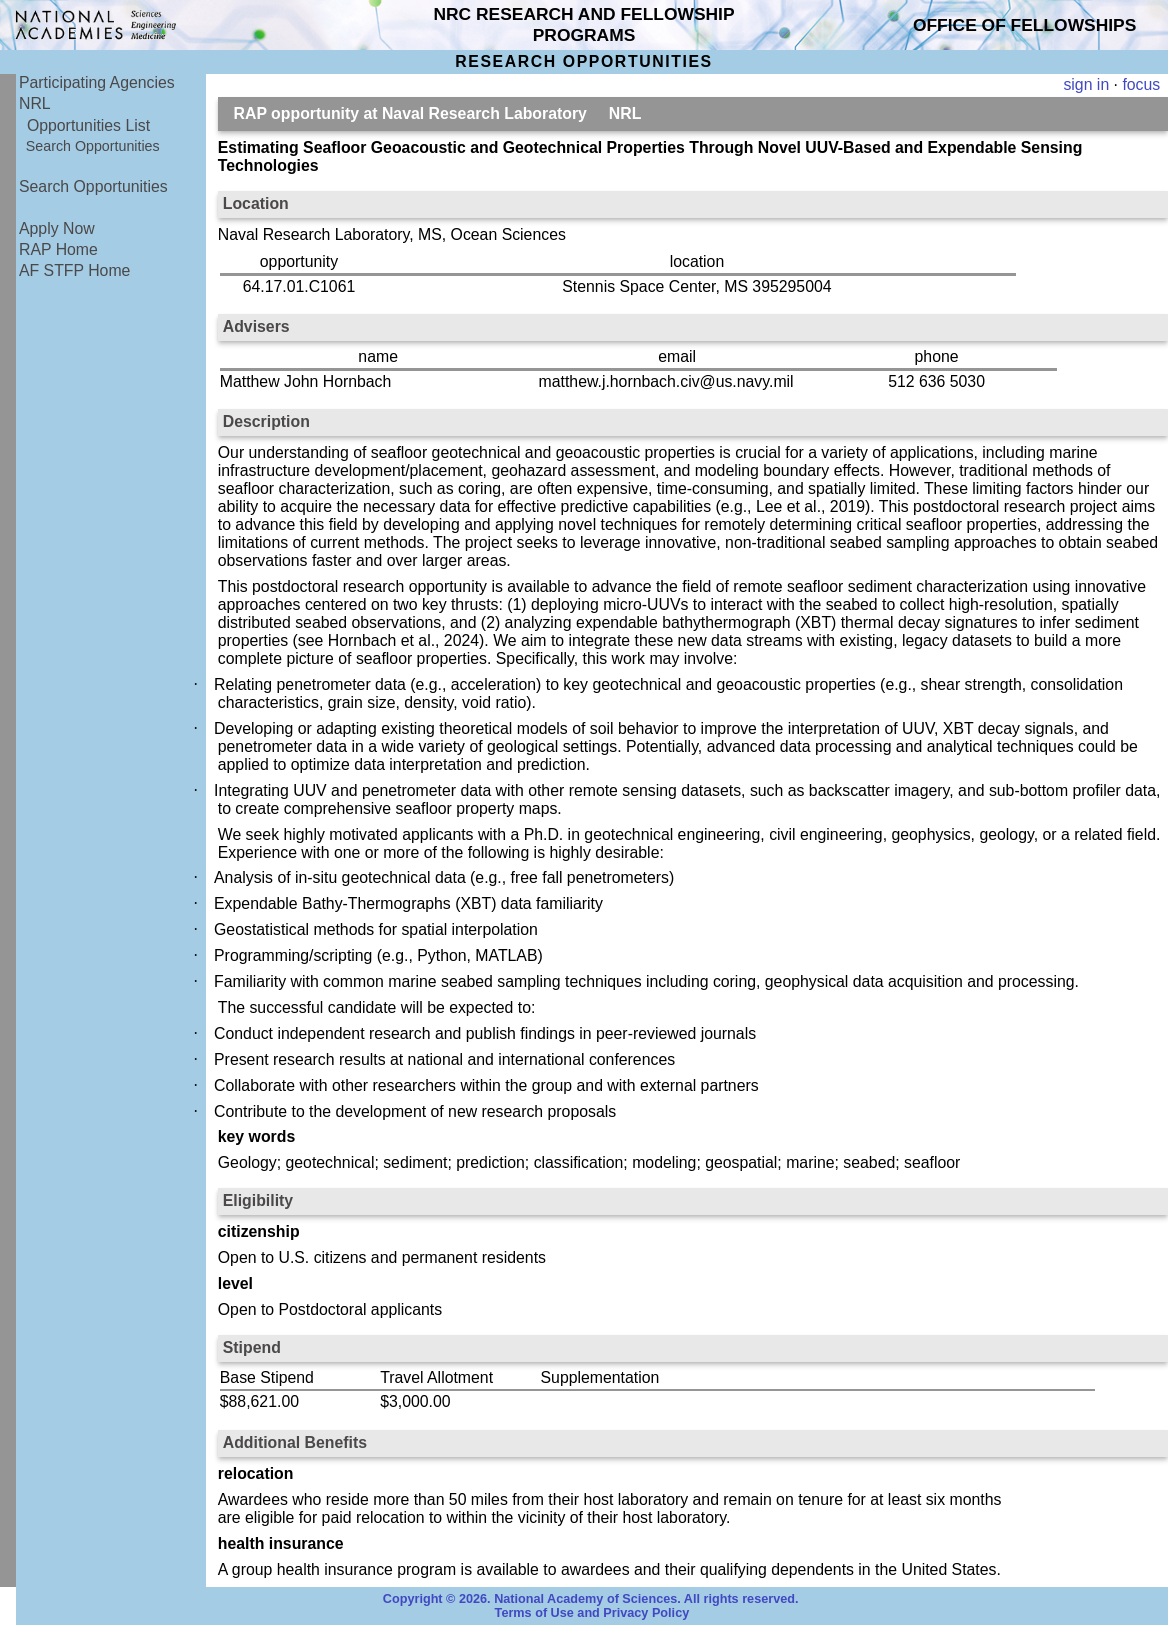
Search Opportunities (93, 146)
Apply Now (57, 228)
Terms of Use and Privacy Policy (592, 1613)
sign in (1086, 84)
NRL (35, 103)
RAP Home (58, 249)
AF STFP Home (74, 270)
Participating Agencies (97, 82)
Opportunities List (88, 125)
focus (1141, 84)
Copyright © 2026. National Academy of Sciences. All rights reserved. (591, 1599)
